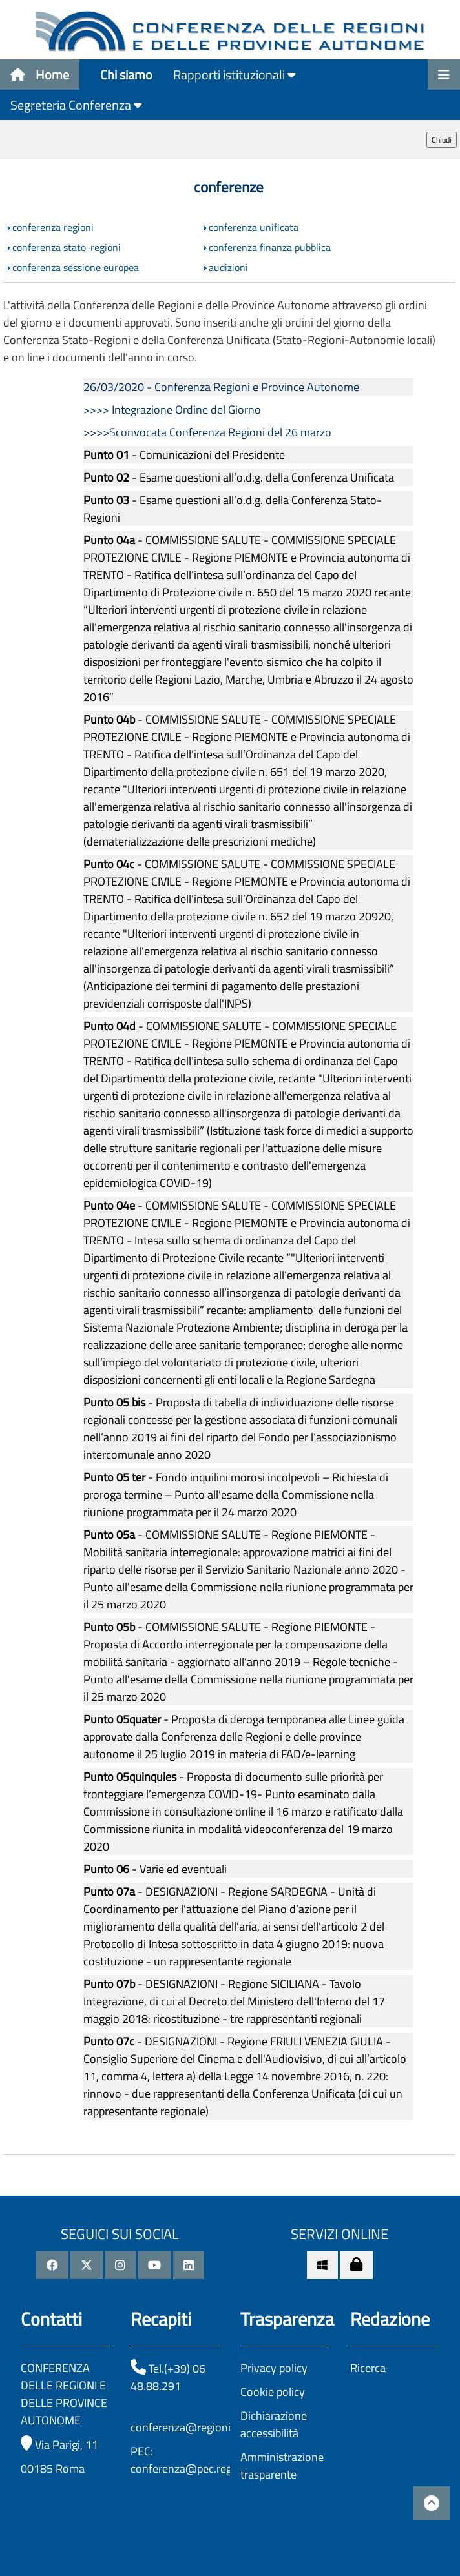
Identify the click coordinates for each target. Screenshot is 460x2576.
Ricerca (368, 2368)
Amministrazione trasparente (282, 2465)
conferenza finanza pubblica (270, 247)
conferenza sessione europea (75, 267)
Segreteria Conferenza (76, 105)
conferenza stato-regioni (66, 247)
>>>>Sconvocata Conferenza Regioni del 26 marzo (207, 432)
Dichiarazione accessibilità (273, 2424)
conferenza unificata (253, 227)
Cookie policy (272, 2391)
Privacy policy (274, 2368)
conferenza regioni (53, 227)
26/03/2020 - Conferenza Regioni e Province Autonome (221, 387)
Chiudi (442, 140)
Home (39, 75)
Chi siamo (126, 75)
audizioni (228, 267)
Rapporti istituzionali (234, 75)
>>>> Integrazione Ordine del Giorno (172, 409)
